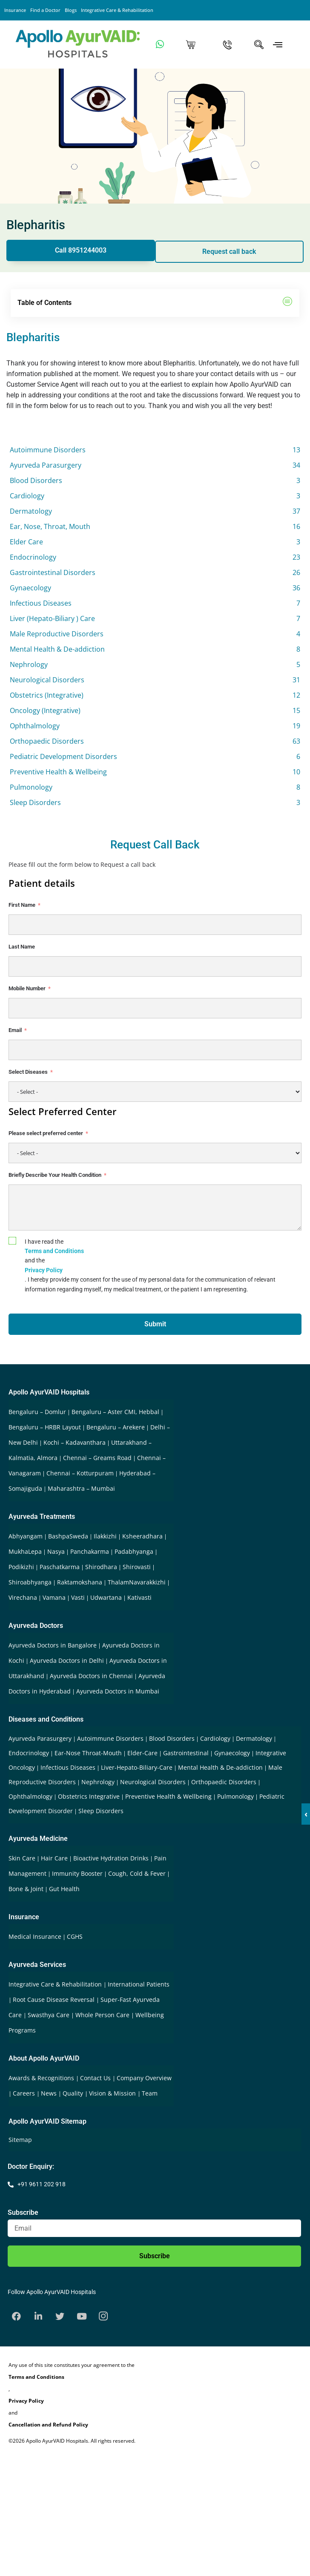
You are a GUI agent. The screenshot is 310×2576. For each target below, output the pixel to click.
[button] (288, 303)
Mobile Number (27, 988)
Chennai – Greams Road (97, 1458)
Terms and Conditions (54, 1251)
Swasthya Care (49, 2015)
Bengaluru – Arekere (115, 1427)
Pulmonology (235, 1796)
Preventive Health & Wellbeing (168, 1796)
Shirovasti (137, 1567)
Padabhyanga (134, 1551)
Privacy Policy (44, 1270)
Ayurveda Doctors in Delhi (67, 1660)
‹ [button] (305, 1814)
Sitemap (20, 2140)
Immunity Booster (77, 1873)
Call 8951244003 (80, 250)
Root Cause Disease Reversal (54, 1999)
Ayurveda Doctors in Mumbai (117, 1691)
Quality (74, 2093)
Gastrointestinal (186, 1753)
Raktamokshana (79, 1582)
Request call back (229, 251)
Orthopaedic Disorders (223, 1782)
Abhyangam (26, 1536)
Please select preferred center (46, 1133)
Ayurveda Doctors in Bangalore (53, 1645)
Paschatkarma (60, 1567)
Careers (25, 2093)
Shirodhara (101, 1567)
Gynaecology (232, 1753)
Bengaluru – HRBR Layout (45, 1427)
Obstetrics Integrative (89, 1796)
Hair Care (54, 1858)
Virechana (23, 1597)
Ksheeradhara (142, 1536)
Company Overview (144, 2078)
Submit (155, 1324)
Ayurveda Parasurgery (40, 1738)
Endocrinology (29, 1753)
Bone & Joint (26, 1889)
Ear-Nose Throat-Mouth (88, 1753)
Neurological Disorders (153, 1782)
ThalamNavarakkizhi (137, 1582)
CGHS (75, 1936)
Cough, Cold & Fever (137, 1873)
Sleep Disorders (100, 1811)
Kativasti (139, 1597)
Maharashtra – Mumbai (81, 1488)
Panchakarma (89, 1551)
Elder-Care (142, 1753)
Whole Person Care (103, 2015)
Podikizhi (21, 1567)
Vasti (78, 1597)
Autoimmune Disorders (110, 1738)
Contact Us (96, 2078)
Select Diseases (28, 1072)
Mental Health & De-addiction (220, 1767)
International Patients (138, 1984)
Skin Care (22, 1858)
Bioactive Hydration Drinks (111, 1858)
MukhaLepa (25, 1551)
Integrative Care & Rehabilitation (117, 10)
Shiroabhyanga (30, 1582)
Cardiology (215, 1738)
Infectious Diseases (67, 1767)
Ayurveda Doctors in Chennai (91, 1676)
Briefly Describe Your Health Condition (55, 1175)
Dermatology (254, 1738)
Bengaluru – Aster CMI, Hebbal (115, 1412)
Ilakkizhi (105, 1536)
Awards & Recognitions (42, 2078)
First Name (22, 905)
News (49, 2093)
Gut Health (64, 1889)
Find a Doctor (45, 10)
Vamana (54, 1597)
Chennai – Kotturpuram (80, 1473)
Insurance (15, 10)
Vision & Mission (113, 2093)
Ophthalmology (30, 1796)
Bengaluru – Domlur (37, 1412)
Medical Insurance (35, 1936)
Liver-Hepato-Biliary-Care (136, 1767)
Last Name (22, 946)
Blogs (71, 10)
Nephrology (98, 1782)
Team (150, 2093)
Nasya (56, 1551)
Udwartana (106, 1597)
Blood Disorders (172, 1738)
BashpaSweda (68, 1536)
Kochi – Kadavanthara (74, 1442)
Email (15, 1030)
